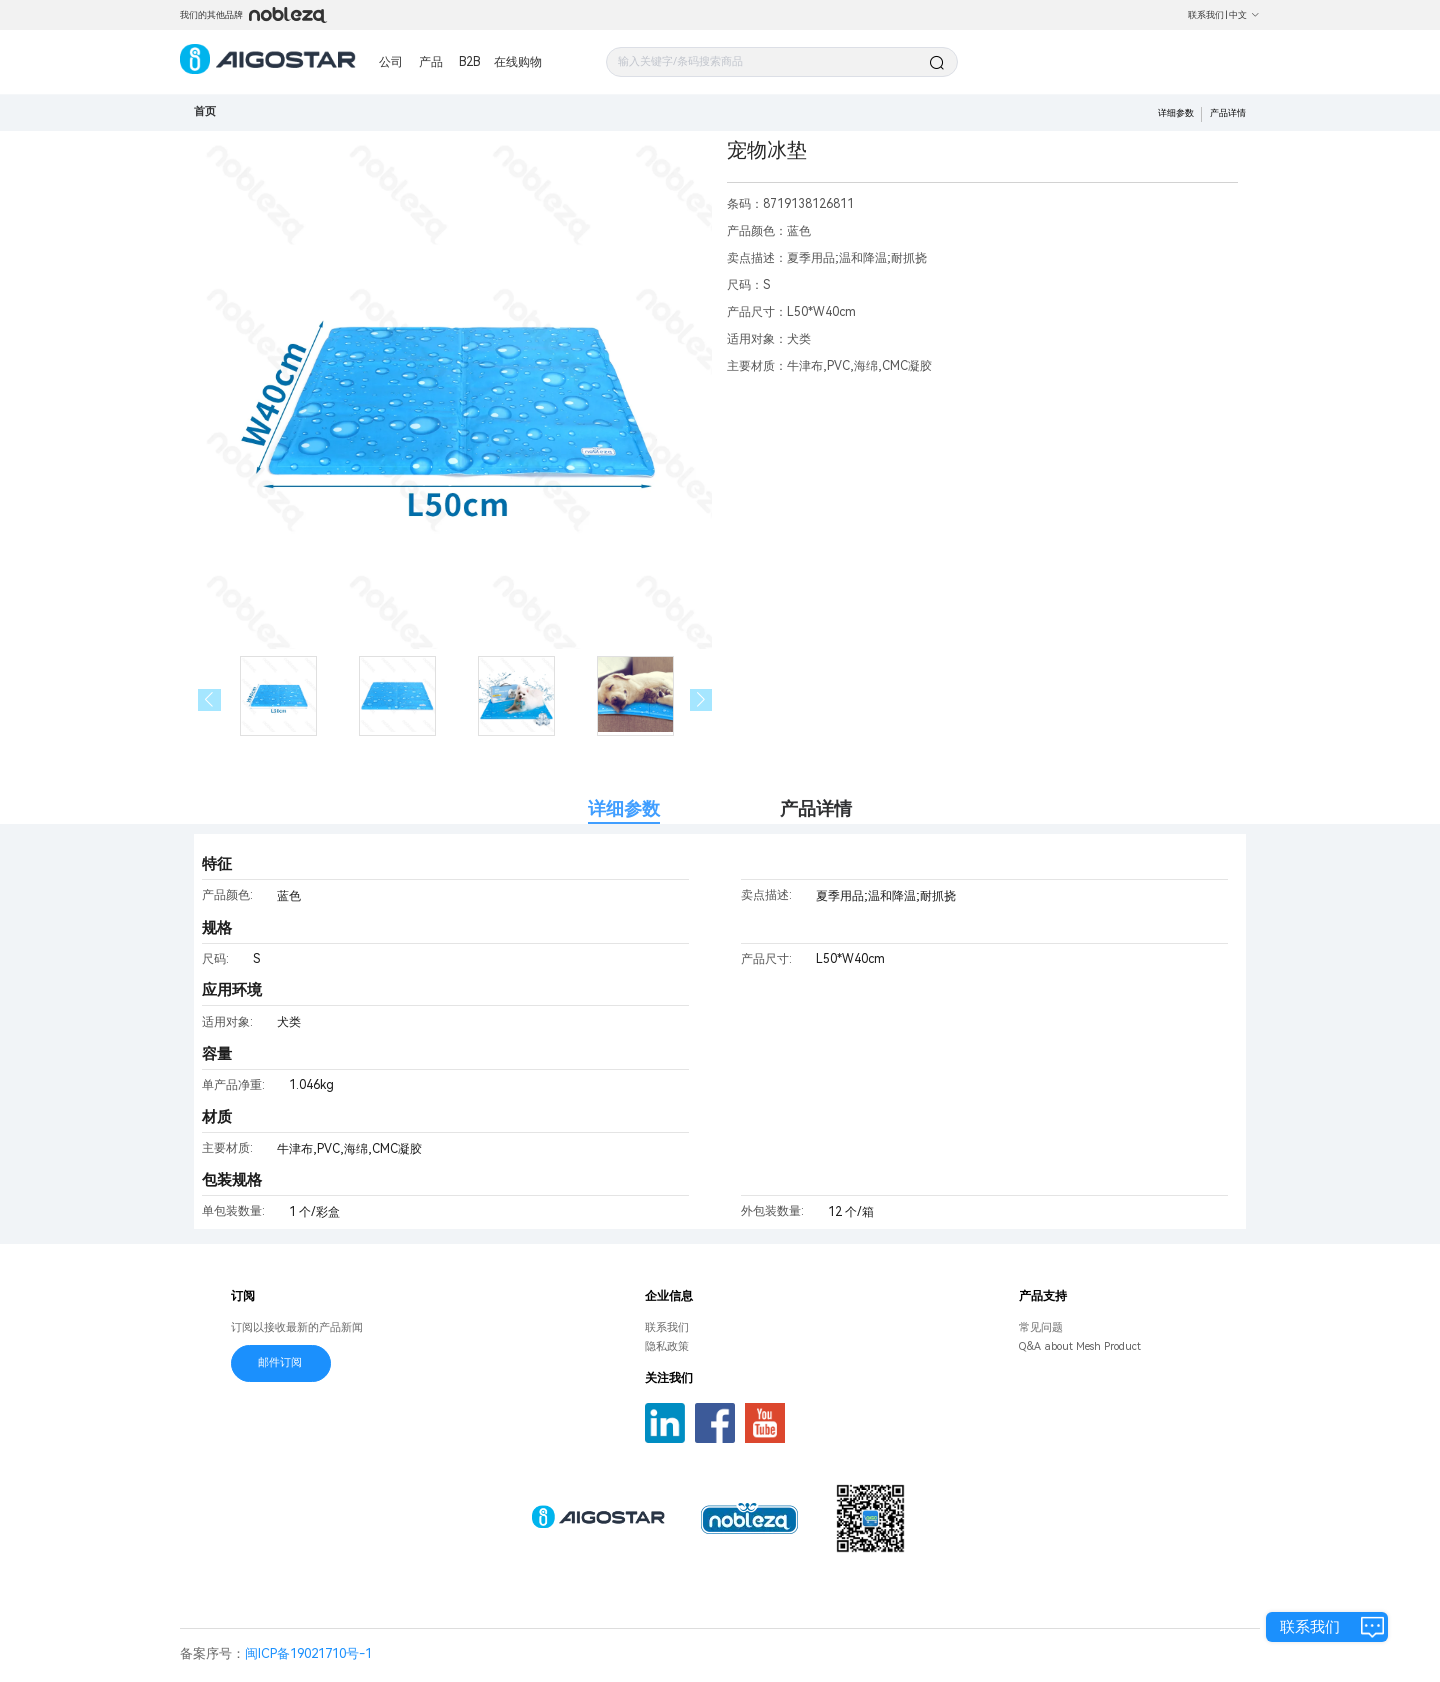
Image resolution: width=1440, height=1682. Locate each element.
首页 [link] (205, 111)
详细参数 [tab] (624, 808)
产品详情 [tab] (816, 808)
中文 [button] (1244, 15)
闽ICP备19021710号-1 (308, 1653)
